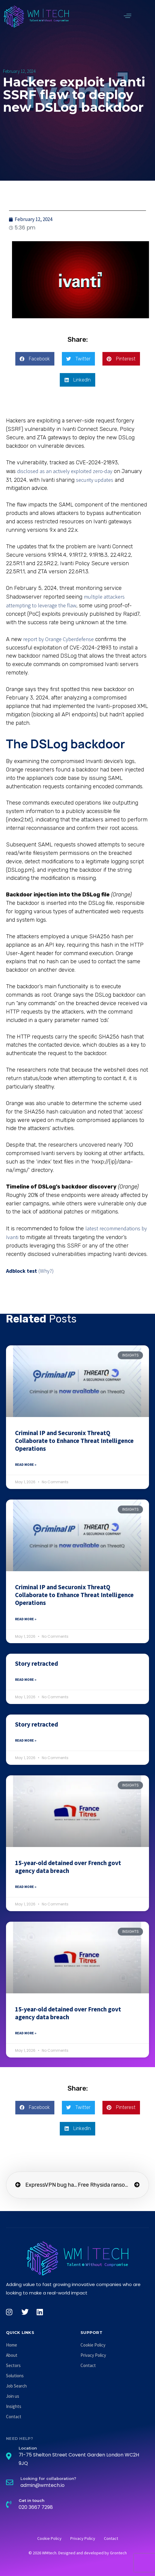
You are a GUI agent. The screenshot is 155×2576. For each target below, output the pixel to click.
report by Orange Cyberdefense (58, 639)
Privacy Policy (93, 2355)
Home (11, 2345)
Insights (13, 2406)
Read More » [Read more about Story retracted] (25, 1679)
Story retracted (36, 1663)
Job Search (16, 2386)
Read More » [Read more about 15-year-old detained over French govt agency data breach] (25, 1886)
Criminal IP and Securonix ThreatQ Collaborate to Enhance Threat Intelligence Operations (74, 1441)
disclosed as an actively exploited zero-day (64, 471)
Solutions (15, 2375)
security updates (94, 479)
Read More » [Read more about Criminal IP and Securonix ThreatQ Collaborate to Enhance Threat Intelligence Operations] (25, 1464)
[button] (127, 15)
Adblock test (21, 1270)
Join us (12, 2396)
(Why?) (46, 1270)
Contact (13, 2416)
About (11, 2355)
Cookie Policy (93, 2345)
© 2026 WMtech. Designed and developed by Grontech (78, 2553)
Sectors (13, 2365)
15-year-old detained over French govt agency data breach (68, 1867)
